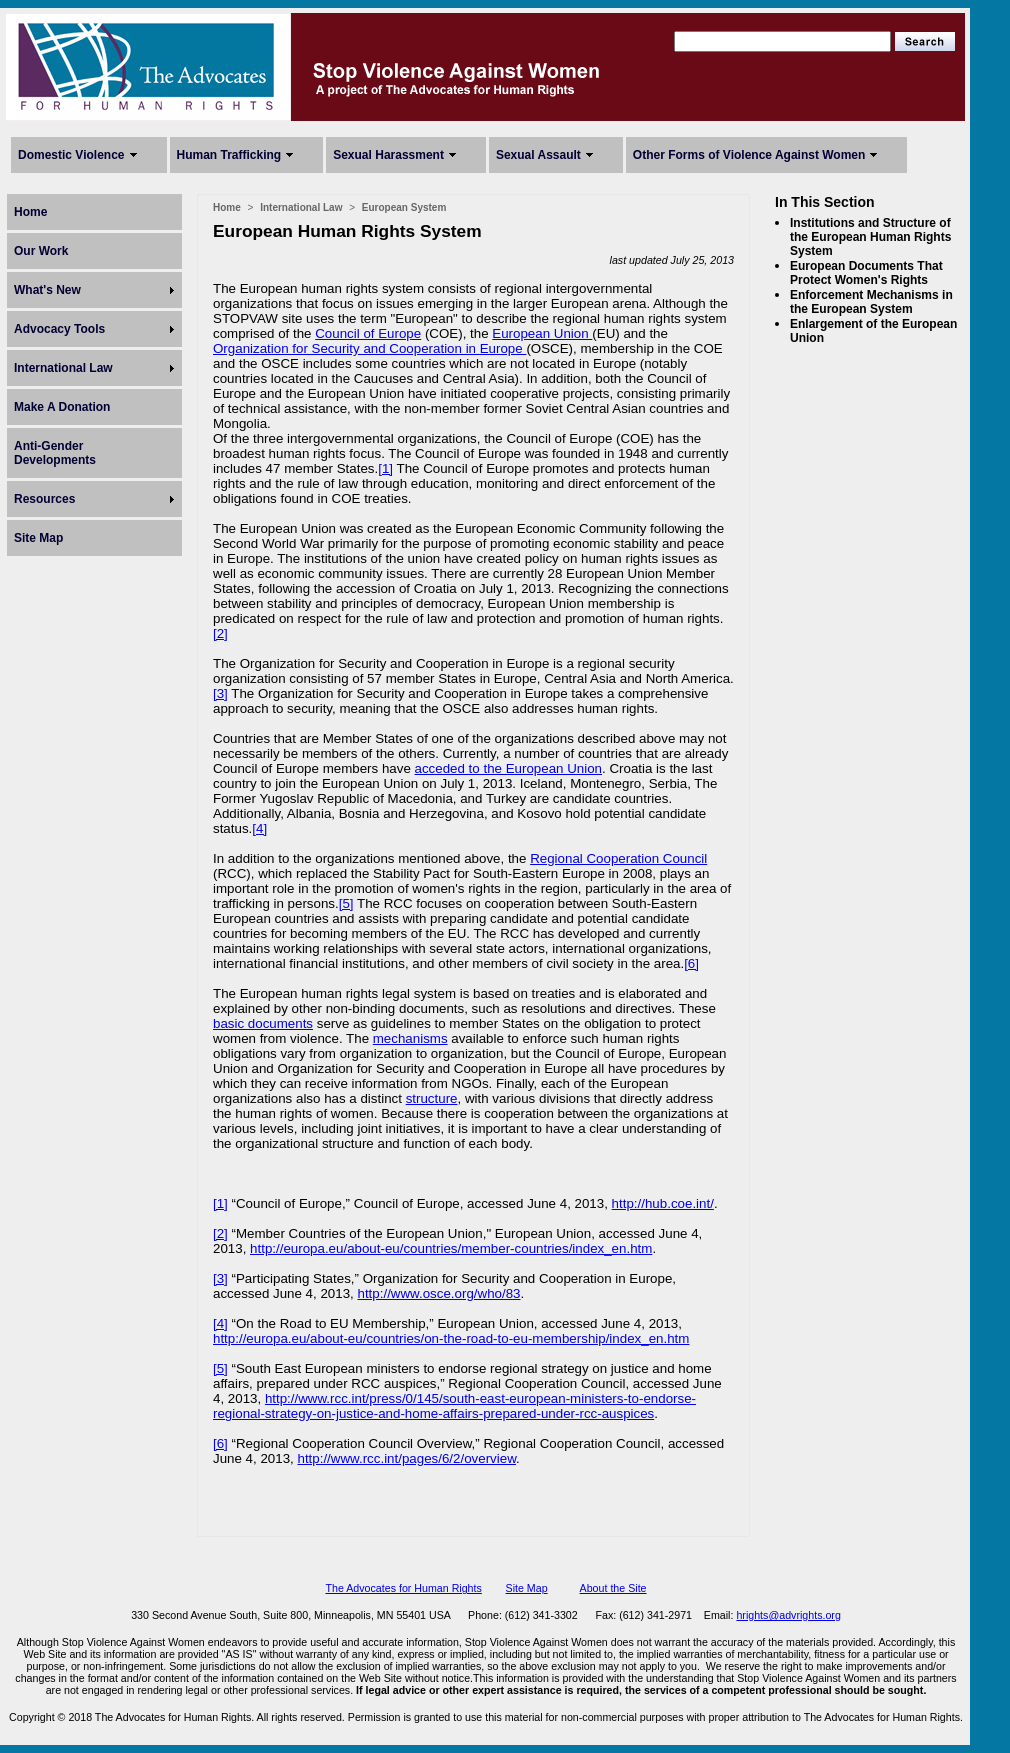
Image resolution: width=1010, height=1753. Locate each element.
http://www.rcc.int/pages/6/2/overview (406, 1458)
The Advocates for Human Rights (403, 1588)
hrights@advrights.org (788, 1615)
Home (30, 212)
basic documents (263, 1023)
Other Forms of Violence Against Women (749, 155)
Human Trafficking (229, 155)
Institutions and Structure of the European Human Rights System (870, 237)
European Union (542, 333)
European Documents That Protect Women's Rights (866, 273)
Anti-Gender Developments (55, 453)
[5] (346, 903)
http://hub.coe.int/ (663, 1203)
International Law (63, 368)
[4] (259, 828)
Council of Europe (368, 333)
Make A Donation (62, 407)
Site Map (38, 538)
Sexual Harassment (388, 155)
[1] (385, 468)
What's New (47, 290)
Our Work (41, 251)
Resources (44, 499)
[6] (691, 963)
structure (432, 1098)
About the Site (613, 1588)
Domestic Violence (71, 155)
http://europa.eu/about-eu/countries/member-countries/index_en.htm (451, 1248)
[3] (220, 693)
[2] (220, 633)
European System (404, 207)
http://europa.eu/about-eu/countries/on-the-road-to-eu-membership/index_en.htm (451, 1338)
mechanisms (410, 1038)
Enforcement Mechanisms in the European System (871, 302)
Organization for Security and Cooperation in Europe (369, 348)
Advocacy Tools (59, 329)
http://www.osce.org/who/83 (439, 1293)
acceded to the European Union (508, 768)
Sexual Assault (538, 155)
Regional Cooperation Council (618, 858)
